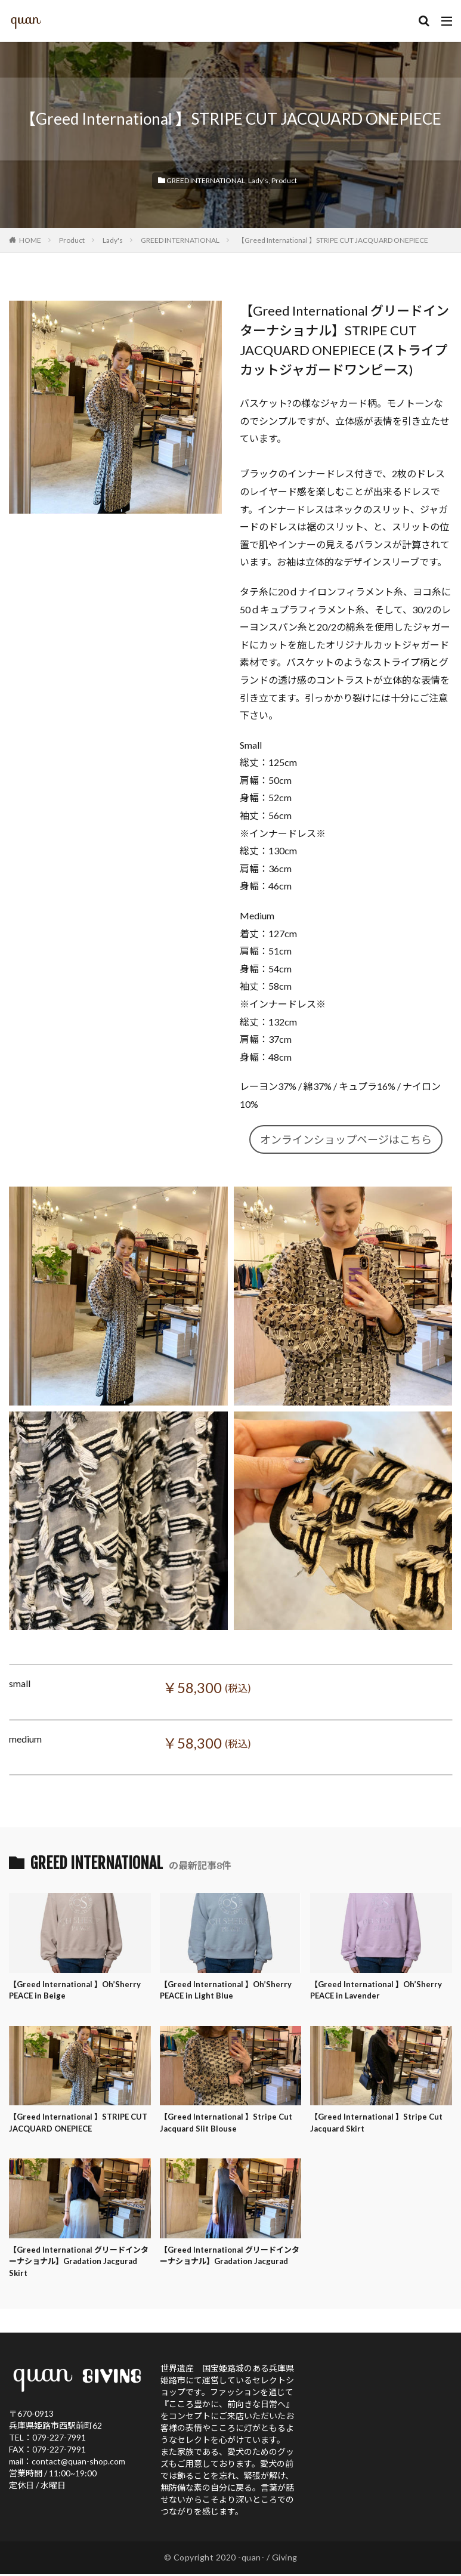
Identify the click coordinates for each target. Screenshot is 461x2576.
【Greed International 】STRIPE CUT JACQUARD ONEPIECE (332, 240)
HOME (30, 240)
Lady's (258, 180)
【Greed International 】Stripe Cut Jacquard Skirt (380, 2125)
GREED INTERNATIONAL (205, 180)
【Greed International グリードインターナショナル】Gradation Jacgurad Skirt (79, 2266)
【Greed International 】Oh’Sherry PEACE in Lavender (378, 1991)
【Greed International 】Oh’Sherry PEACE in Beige (77, 1991)
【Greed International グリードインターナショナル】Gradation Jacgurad (230, 2266)
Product (284, 180)
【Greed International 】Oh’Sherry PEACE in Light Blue (228, 1991)
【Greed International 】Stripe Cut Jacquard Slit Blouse (229, 2125)
